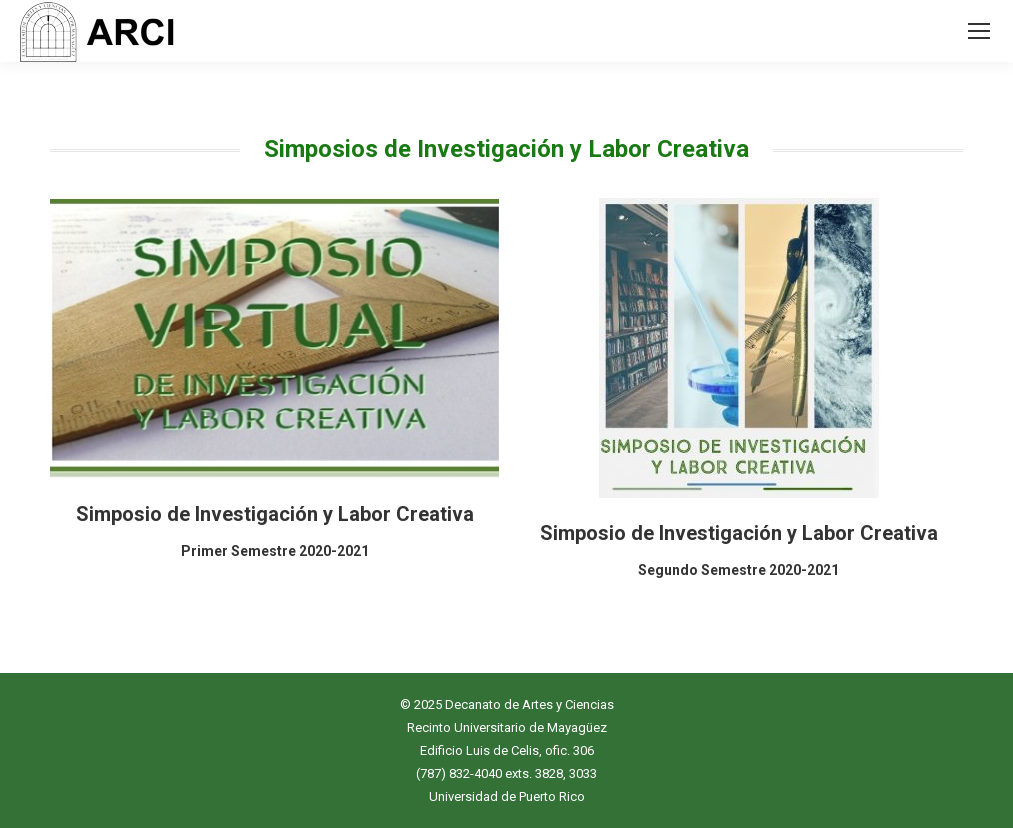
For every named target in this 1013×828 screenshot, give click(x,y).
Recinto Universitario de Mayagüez (507, 727)
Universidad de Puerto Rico (507, 796)
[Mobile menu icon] (979, 31)
